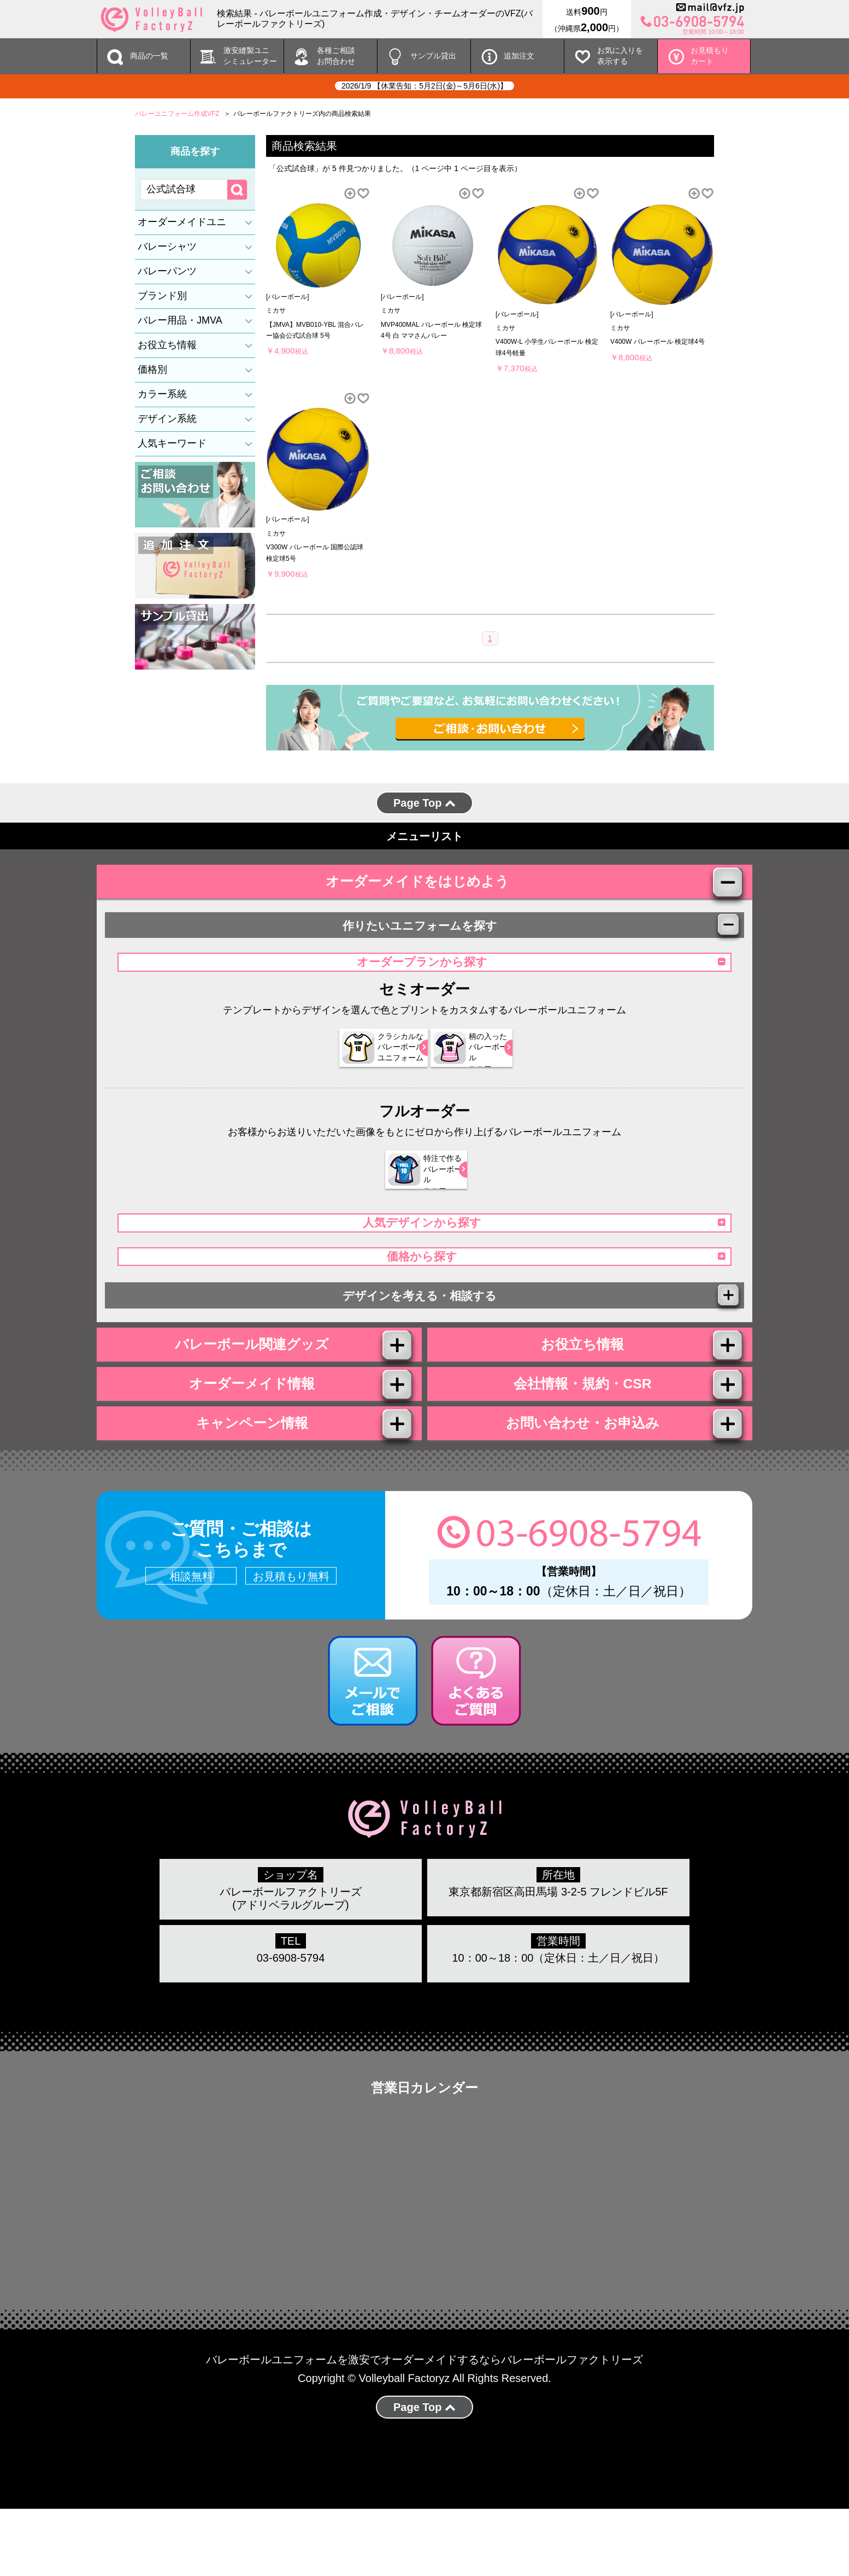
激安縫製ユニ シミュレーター (250, 56)
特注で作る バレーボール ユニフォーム (417, 1188)
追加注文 (519, 55)
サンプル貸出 (433, 55)
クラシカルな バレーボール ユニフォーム (364, 1066)
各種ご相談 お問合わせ (336, 56)
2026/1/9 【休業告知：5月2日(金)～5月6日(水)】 (424, 85)
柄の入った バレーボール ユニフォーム (470, 1066)
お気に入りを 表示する (620, 56)
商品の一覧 (149, 55)
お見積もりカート (710, 56)
